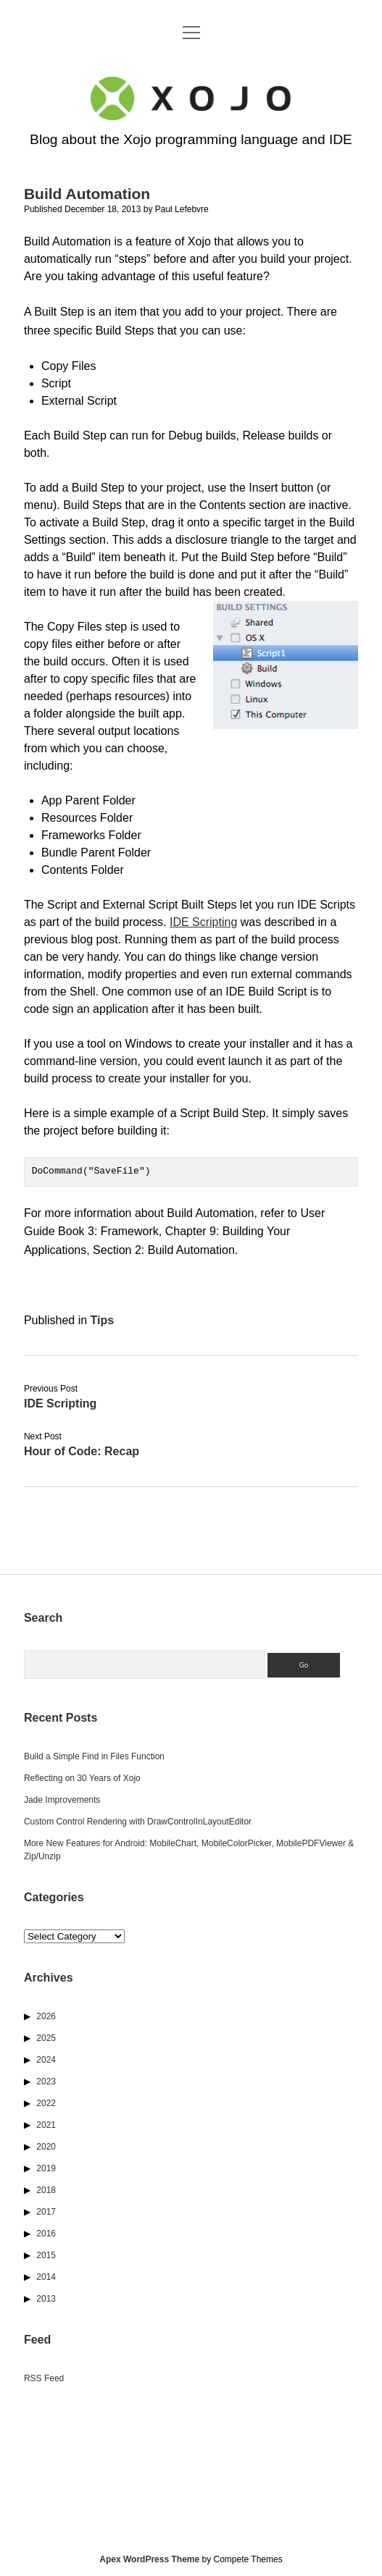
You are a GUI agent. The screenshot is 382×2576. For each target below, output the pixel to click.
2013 (46, 2299)
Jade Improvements (62, 1800)
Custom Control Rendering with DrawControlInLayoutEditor (138, 1822)
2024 (46, 2060)
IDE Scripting (203, 922)
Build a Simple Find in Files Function (94, 1756)
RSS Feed (44, 2378)
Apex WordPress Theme (149, 2559)
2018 (46, 2190)
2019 (46, 2168)
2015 (46, 2255)
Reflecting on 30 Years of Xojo (82, 1778)
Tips (103, 1320)
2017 (46, 2212)
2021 (46, 2125)
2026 (46, 2016)
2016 (46, 2233)
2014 (46, 2277)
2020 (46, 2147)
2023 (46, 2081)
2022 (46, 2103)
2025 (46, 2038)
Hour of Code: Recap (81, 1451)
